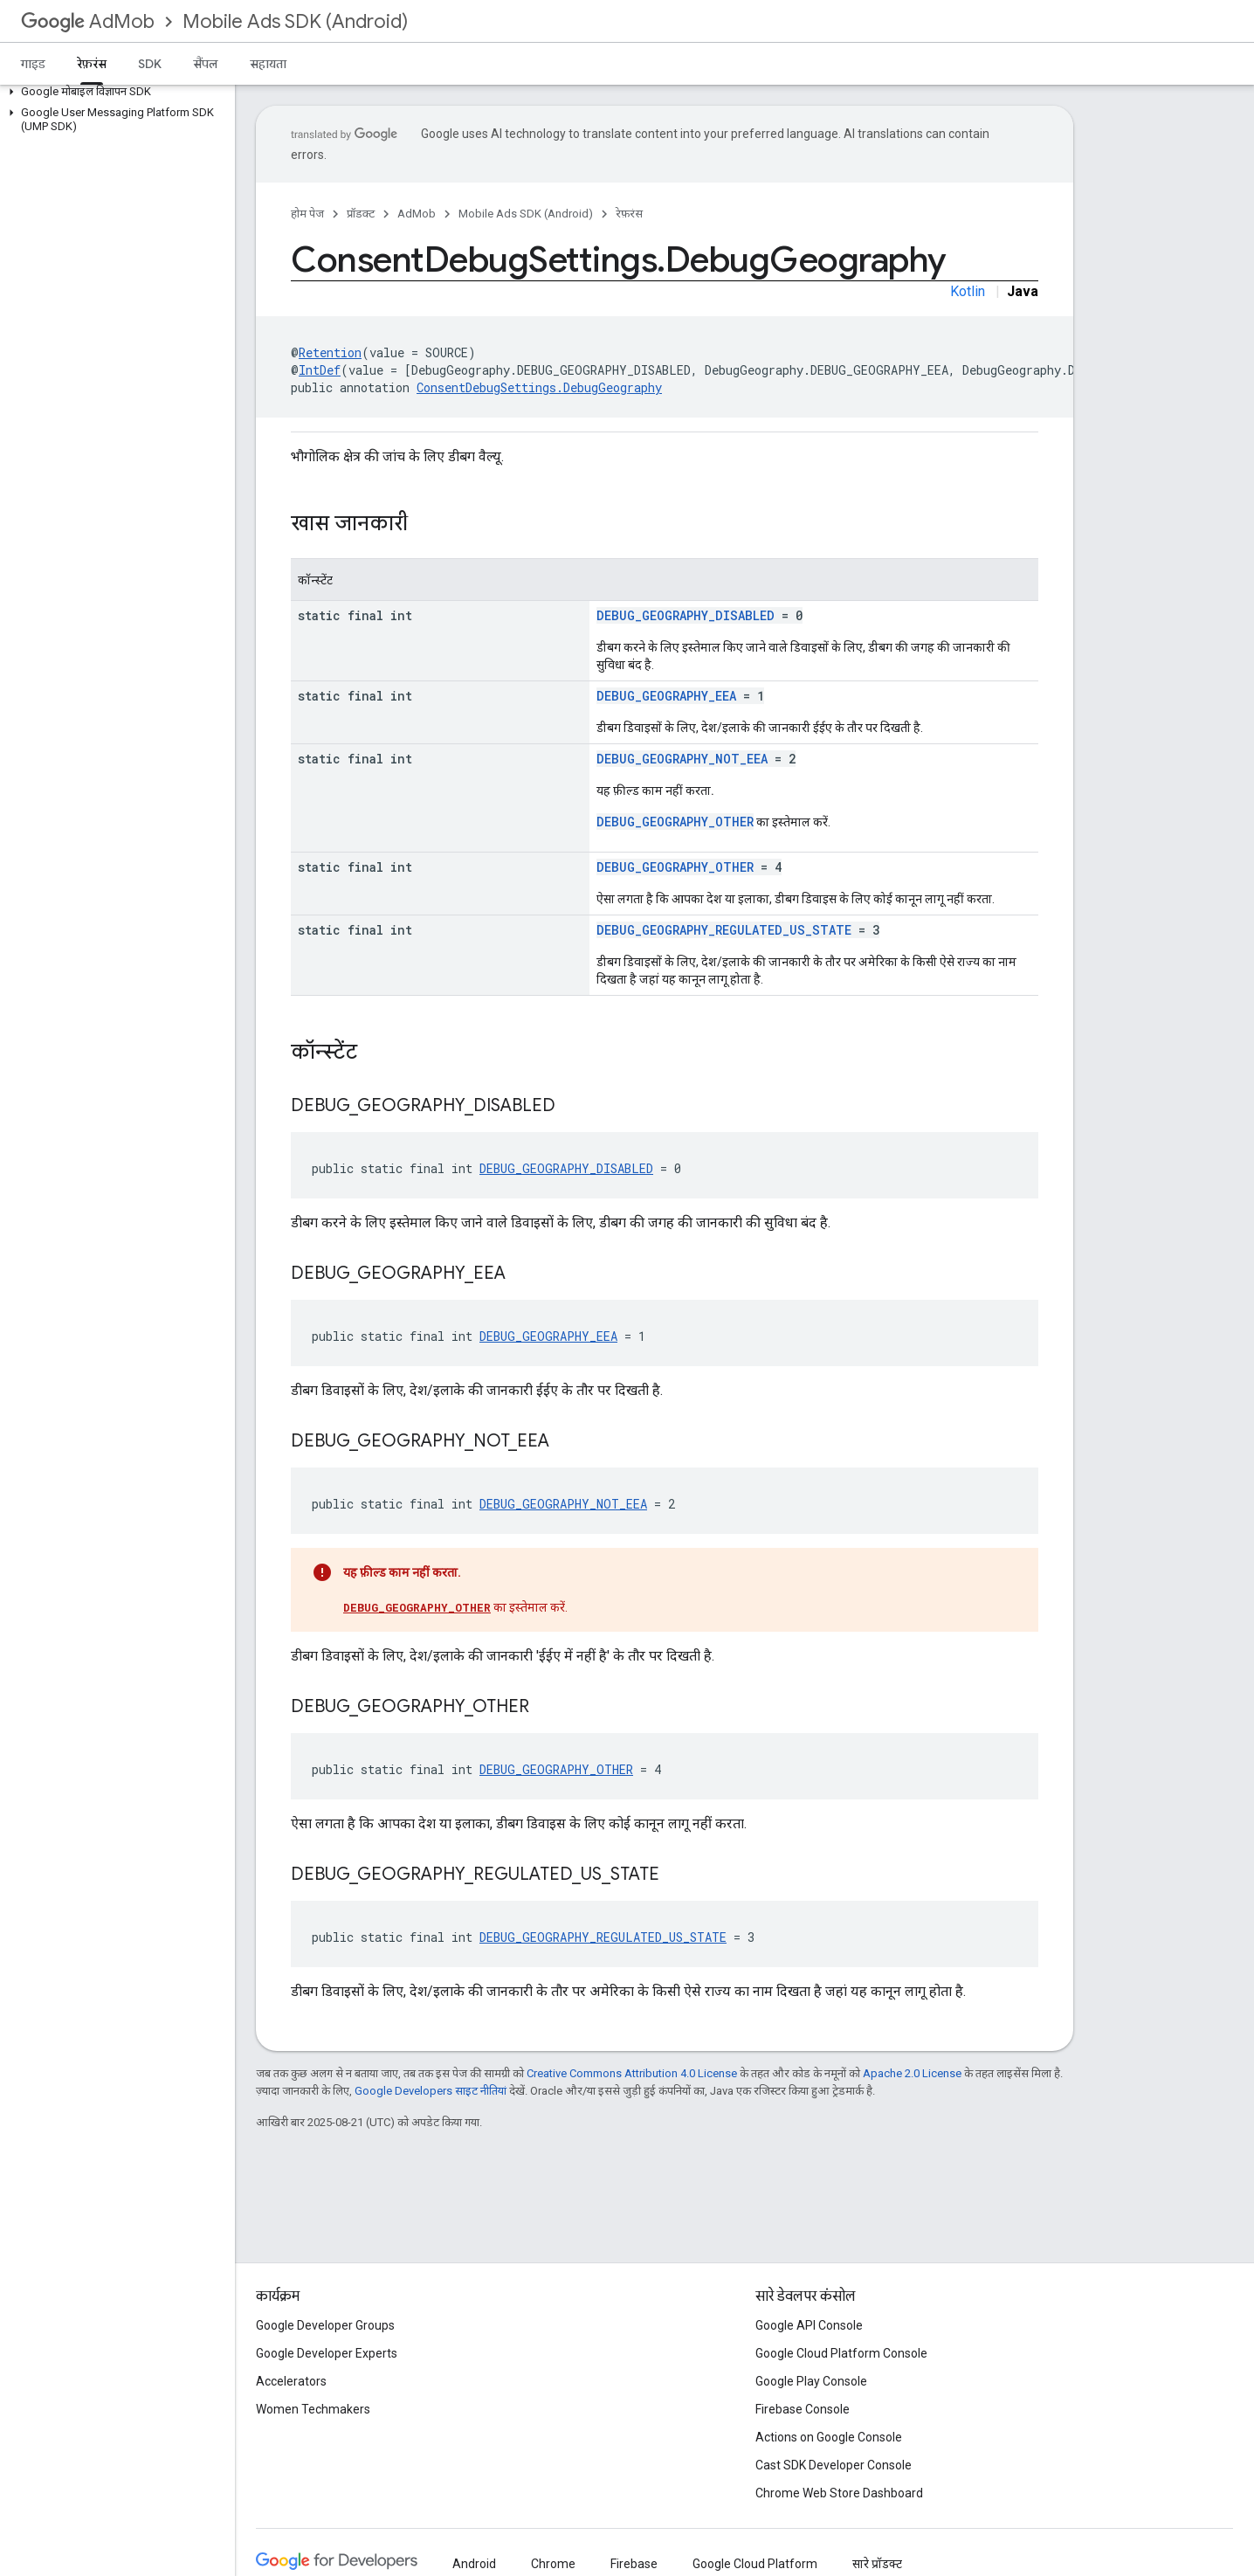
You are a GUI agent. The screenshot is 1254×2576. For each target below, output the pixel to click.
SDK (150, 64)
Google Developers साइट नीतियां (430, 2090)
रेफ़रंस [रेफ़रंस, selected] (92, 64)
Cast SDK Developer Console (833, 2465)
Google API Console (809, 2325)
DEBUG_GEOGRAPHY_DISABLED (685, 615)
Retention (330, 352)
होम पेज (307, 213)
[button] (114, 91)
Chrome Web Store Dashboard (839, 2493)
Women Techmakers (313, 2409)
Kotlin (967, 291)
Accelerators (291, 2381)
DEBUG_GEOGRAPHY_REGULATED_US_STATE (723, 930)
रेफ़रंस (629, 213)
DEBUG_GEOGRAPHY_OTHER (675, 821)
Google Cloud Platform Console (841, 2353)
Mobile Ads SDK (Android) (295, 21)
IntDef (320, 370)
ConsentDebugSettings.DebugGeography (539, 387)
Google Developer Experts (326, 2353)
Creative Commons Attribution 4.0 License (632, 2073)
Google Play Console (811, 2381)
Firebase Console (802, 2409)
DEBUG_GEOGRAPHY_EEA (666, 695)
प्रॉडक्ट (361, 213)
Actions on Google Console (828, 2437)
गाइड (33, 64)
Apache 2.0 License (912, 2073)
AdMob (88, 21)
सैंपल (205, 64)
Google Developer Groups (325, 2325)
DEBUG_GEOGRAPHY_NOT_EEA (682, 758)
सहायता (268, 64)
